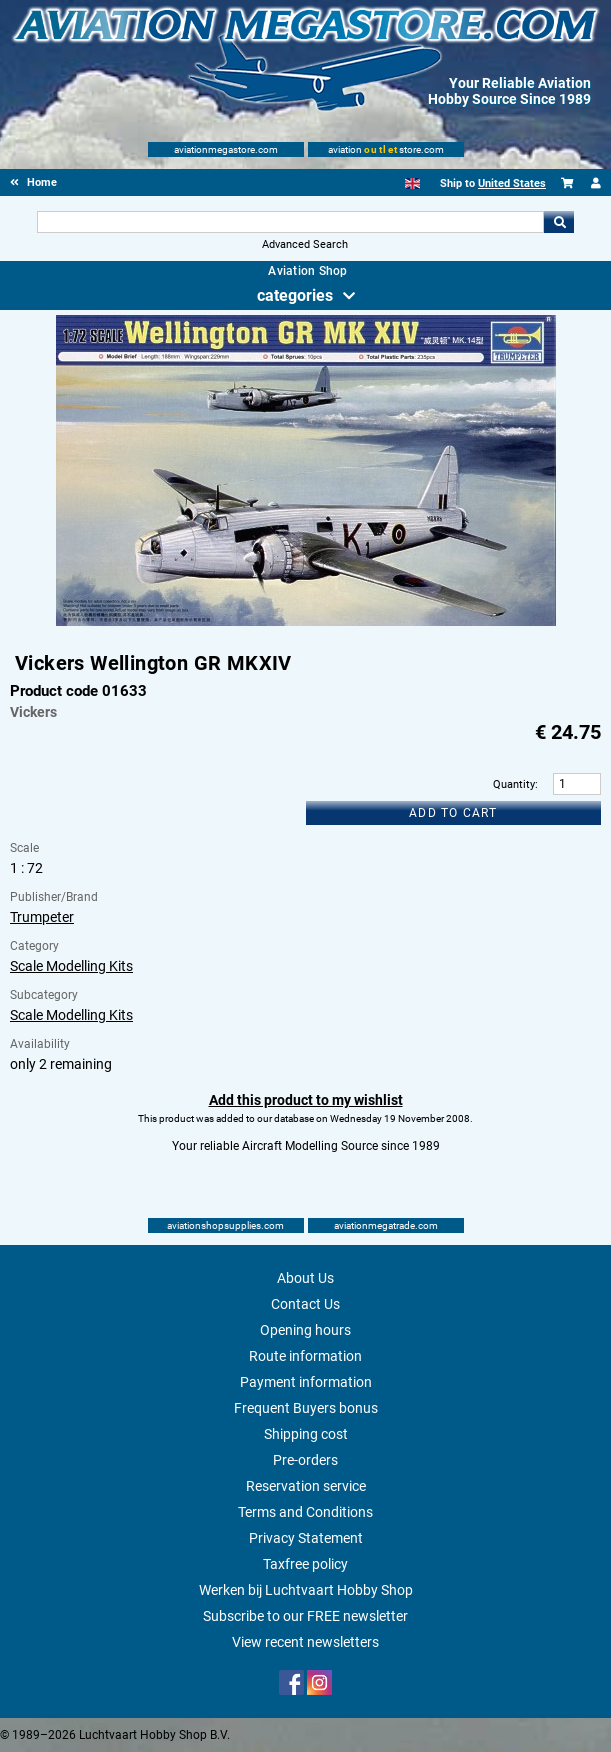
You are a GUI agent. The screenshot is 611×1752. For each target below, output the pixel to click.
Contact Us (305, 1304)
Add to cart (453, 813)
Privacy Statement (306, 1538)
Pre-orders (305, 1460)
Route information (305, 1356)
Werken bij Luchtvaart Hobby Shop (306, 1590)
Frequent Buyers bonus (306, 1408)
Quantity (514, 784)
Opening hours (305, 1330)
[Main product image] (306, 622)
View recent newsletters (305, 1642)
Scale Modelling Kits (71, 966)
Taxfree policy (305, 1564)
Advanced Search (305, 244)
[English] (412, 183)
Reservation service (306, 1486)
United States (512, 183)
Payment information (306, 1382)
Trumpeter (42, 917)
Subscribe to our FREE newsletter (305, 1616)
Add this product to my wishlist (306, 1100)
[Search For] (291, 222)
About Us (305, 1278)
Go (559, 222)
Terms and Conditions (305, 1512)
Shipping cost (306, 1434)
